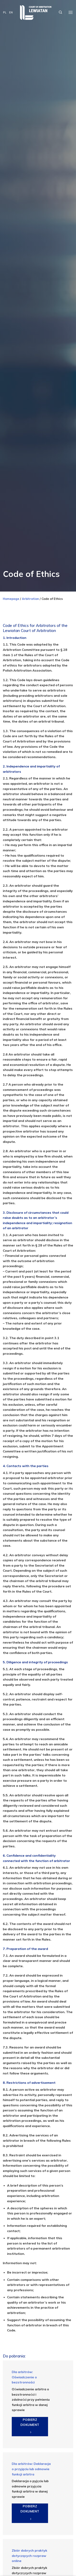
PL (4, 12)
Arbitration (30, 599)
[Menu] (70, 12)
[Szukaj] (60, 12)
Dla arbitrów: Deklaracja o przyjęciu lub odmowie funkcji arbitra (31, 2469)
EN (11, 12)
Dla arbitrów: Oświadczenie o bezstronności (24, 2377)
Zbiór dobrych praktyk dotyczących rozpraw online (29, 2555)
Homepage (11, 599)
